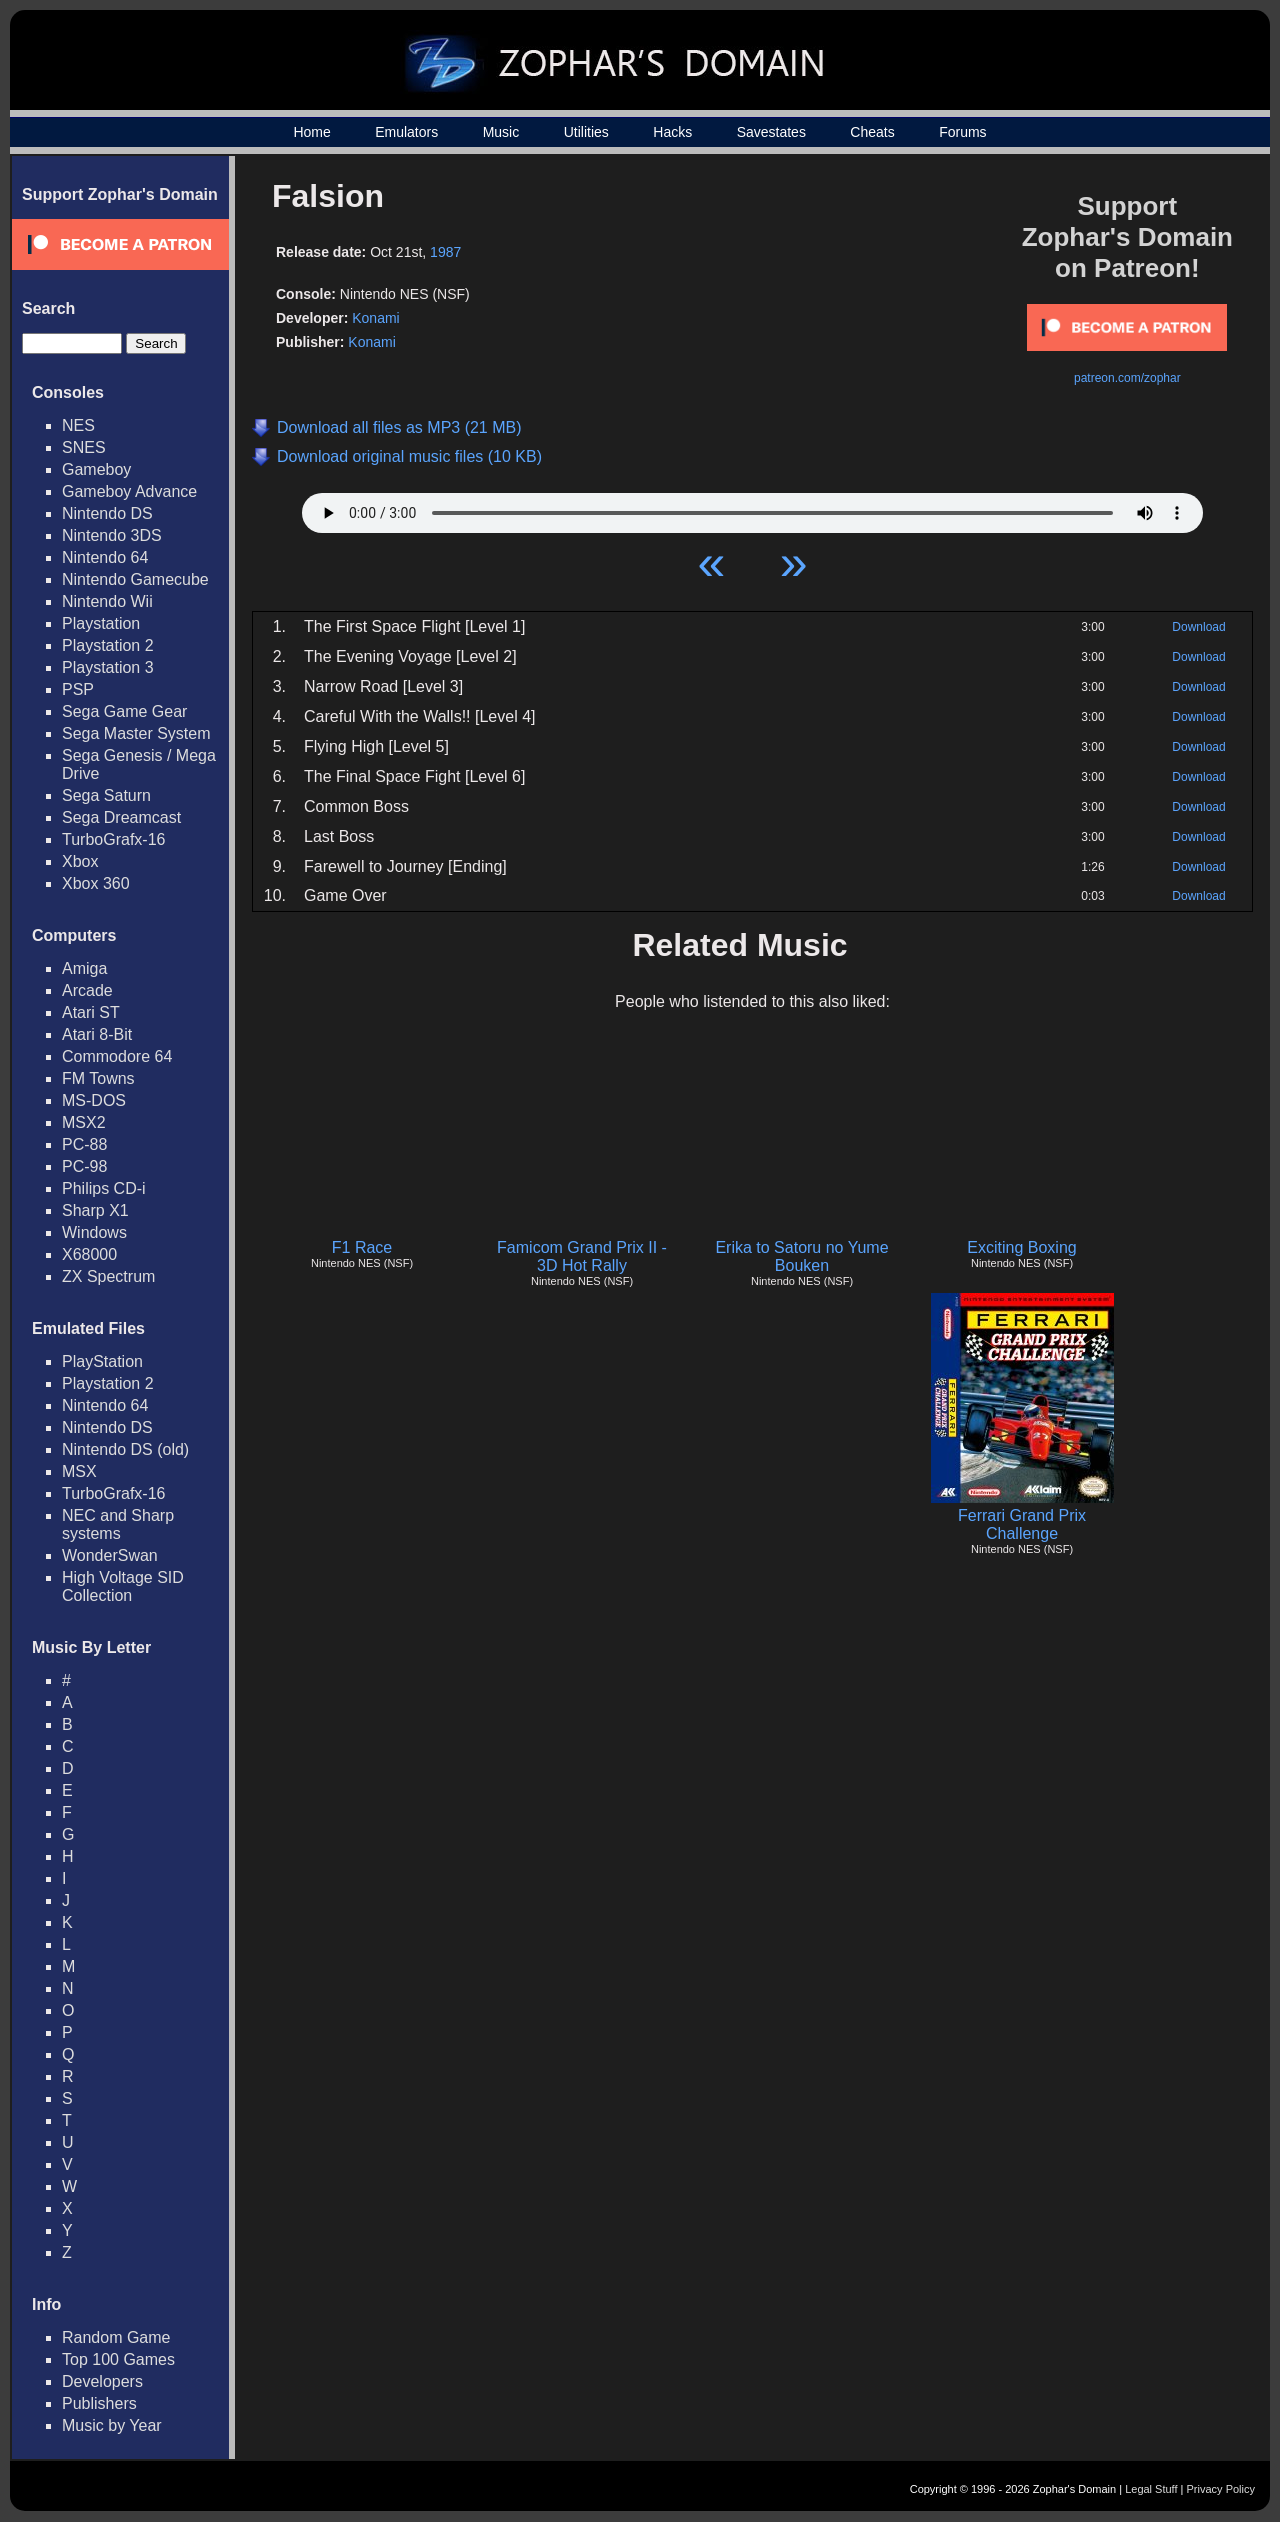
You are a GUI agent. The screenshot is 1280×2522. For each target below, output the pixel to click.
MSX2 (84, 1122)
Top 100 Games (118, 2359)
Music (501, 132)
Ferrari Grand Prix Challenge (1022, 1524)
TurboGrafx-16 (113, 839)
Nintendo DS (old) (125, 1449)
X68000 (89, 1254)
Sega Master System (136, 733)
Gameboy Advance (129, 491)
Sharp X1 (95, 1210)
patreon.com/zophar (1127, 378)
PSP (78, 689)
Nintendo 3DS (112, 535)
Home (311, 132)
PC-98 (84, 1166)
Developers (102, 2381)
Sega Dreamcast (121, 817)
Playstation (101, 623)
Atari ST (91, 1012)
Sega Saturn (106, 795)
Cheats (872, 132)
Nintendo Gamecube (135, 579)
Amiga (84, 968)
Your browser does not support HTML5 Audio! (752, 508)
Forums (962, 132)
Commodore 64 (117, 1056)
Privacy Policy (1221, 2489)
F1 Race (362, 1247)
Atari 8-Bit (97, 1034)
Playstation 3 (108, 667)
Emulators (406, 132)
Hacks (672, 132)
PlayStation (102, 1361)
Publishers (99, 2403)
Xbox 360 (96, 883)
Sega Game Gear (124, 711)
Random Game (116, 2337)
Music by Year (112, 2425)
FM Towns (98, 1078)
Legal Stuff (1151, 2489)
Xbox (80, 861)
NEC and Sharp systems (118, 1524)
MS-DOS (94, 1100)
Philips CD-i (104, 1188)
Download (1198, 627)
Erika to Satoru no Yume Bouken (801, 1256)
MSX (79, 1471)
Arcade (87, 990)
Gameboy (96, 469)
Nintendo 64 (105, 557)
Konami (375, 318)
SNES (84, 447)
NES (78, 425)
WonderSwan (110, 1555)
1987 (445, 252)
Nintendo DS (107, 513)
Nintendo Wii (107, 601)
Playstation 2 (108, 645)
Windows (94, 1232)
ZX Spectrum (108, 1276)
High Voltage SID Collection (123, 1586)
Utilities (586, 132)
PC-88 (84, 1144)
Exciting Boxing (1021, 1247)
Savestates (771, 132)
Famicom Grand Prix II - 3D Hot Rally (582, 1256)
